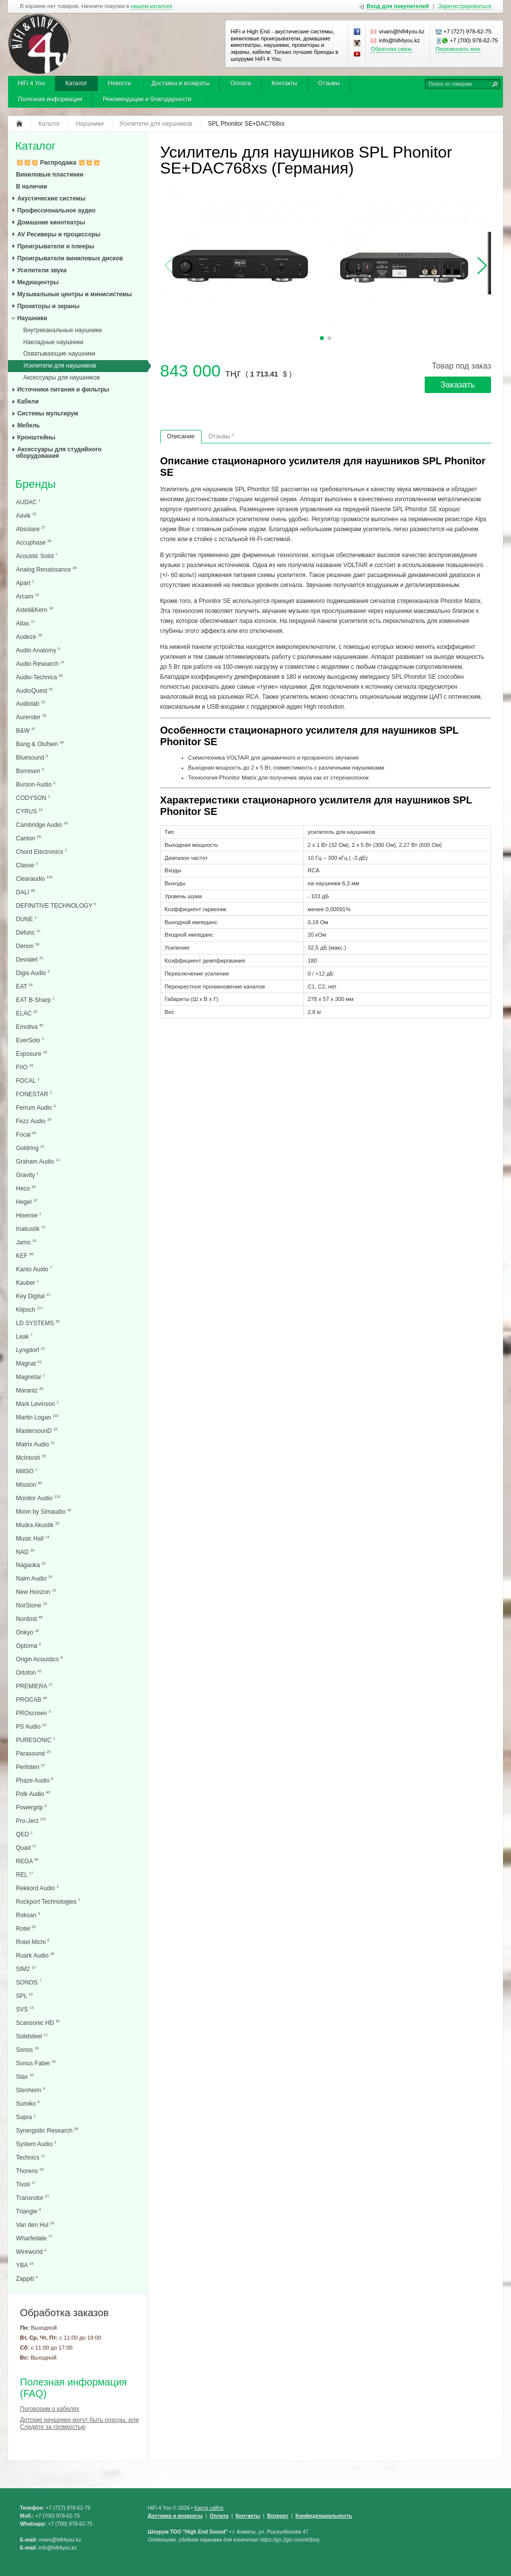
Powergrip (31, 1807)
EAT (24, 986)
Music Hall (32, 1538)
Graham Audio (38, 1161)
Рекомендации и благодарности (147, 99)
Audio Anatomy (38, 650)
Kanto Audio (34, 1269)
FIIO (24, 1067)
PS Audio (31, 1726)
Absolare (30, 529)
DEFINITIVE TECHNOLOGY (56, 905)
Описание (181, 436)
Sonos (27, 2049)
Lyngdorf (30, 1350)
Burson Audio (35, 784)
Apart (25, 583)
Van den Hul (35, 2224)
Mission (29, 1484)
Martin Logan (37, 1417)
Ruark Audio (35, 1955)
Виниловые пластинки (49, 174)
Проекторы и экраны (48, 306)
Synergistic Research (47, 2130)
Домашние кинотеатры (51, 222)
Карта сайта (208, 2508)
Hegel (26, 1201)
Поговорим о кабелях (49, 2408)
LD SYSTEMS (37, 1323)
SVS (24, 2009)
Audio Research (40, 663)
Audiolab (30, 703)
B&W (25, 730)
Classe (27, 865)
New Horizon (36, 1591)
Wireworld (31, 2251)
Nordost (29, 1618)
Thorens (29, 2171)
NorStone (31, 1605)
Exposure (31, 1053)
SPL (24, 1995)
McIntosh (31, 1457)
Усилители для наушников (59, 365)
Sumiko (27, 2103)
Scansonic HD (37, 2022)
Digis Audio (32, 973)
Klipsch (29, 1309)
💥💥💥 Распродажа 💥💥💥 (58, 162)
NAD (25, 1552)
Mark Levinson (37, 1403)
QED (24, 1834)
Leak (24, 1336)
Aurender (31, 717)
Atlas (25, 623)
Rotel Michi (32, 1942)
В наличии (31, 186)
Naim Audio (34, 1578)
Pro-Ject (31, 1820)
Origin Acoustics (39, 1659)
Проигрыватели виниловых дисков (70, 258)
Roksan (28, 1915)
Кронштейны (36, 437)
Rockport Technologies (48, 1901)
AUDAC (28, 502)
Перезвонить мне (458, 49)
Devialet (29, 959)
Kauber (27, 1282)
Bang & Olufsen (39, 744)
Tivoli (25, 2184)
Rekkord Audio (37, 1888)
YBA (24, 2265)
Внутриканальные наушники (62, 330)
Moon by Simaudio (43, 1511)
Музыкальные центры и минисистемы (74, 294)
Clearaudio (34, 878)
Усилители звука (41, 270)
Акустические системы (51, 198)
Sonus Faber (36, 2063)
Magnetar (30, 1377)
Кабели (27, 401)
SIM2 (25, 1969)
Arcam (27, 596)
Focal (26, 1134)
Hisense (28, 1215)
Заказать (458, 385)
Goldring (30, 1148)
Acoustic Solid (36, 556)
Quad (26, 1847)
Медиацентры (37, 282)
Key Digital (33, 1296)
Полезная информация (50, 99)
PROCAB (31, 1699)
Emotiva (29, 1026)
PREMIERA (34, 1686)
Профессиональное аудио (56, 210)
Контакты (284, 83)
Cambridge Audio (41, 824)
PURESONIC (35, 1740)
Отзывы (329, 83)
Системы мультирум (47, 413)
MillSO (26, 1471)
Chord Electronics (41, 851)
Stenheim (30, 2090)
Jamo (26, 1242)
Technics (30, 2157)
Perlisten (30, 1767)
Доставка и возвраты (180, 83)
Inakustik (30, 1228)
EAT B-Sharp (35, 999)
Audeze (29, 636)
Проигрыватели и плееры (55, 246)
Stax (24, 2076)
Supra (25, 2117)
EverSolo (30, 1040)
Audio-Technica (39, 677)
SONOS (28, 1982)
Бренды (35, 484)
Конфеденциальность (323, 2516)
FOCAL (27, 1080)
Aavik (26, 515)
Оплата (240, 83)
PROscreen (33, 1713)
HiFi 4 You (31, 83)
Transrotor (32, 2197)
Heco (25, 1188)
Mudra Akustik (37, 1525)
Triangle (28, 2211)
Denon (27, 946)
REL (24, 1874)
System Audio (36, 2144)
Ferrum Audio (35, 1107)
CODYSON (33, 797)
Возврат (277, 2516)
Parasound (33, 1753)
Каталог (76, 83)
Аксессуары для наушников (61, 377)
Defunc (28, 932)
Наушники (32, 318)
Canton (28, 838)
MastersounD (36, 1430)
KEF (24, 1255)
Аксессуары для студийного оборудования (58, 452)
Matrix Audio (35, 1444)
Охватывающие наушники (59, 353)
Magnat (28, 1363)
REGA (27, 1861)
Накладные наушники (53, 342)
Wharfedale (34, 2238)
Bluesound (32, 757)
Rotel (25, 1928)
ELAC (26, 1013)
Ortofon (28, 1672)
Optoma (28, 1645)
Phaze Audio (34, 1780)
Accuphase (33, 542)
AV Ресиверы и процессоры (58, 234)
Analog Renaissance (46, 569)
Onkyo (27, 1632)
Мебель (28, 425)
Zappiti (26, 2278)
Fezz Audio (33, 1121)
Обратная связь (391, 49)
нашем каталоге (152, 6)
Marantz (29, 1390)
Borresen (30, 771)
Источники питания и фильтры (63, 389)
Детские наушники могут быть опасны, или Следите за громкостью (79, 2423)
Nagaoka (30, 1565)
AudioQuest (34, 690)
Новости (119, 83)
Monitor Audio (38, 1498)
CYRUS (29, 811)
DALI (25, 892)
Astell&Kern (34, 609)
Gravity (27, 1175)
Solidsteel (31, 2036)
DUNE (26, 919)
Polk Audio (33, 1793)
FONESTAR (34, 1094)
